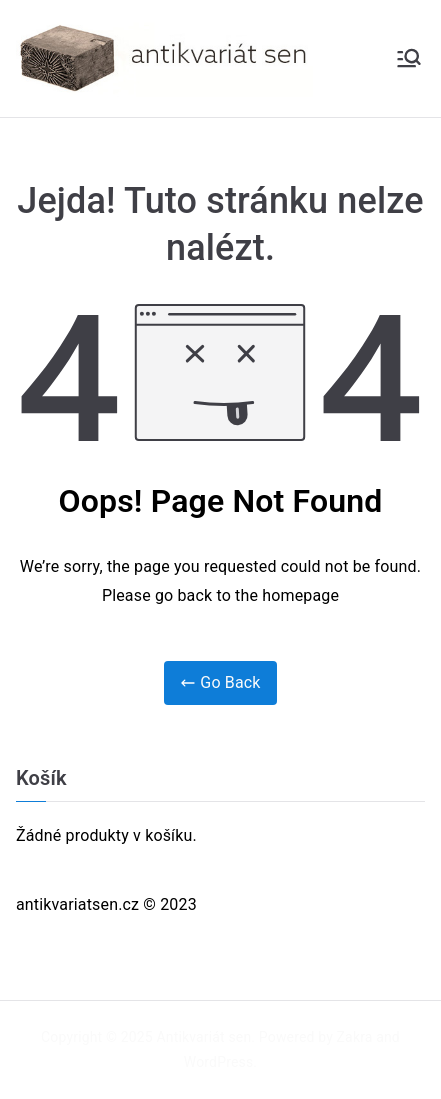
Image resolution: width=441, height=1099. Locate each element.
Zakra (355, 1037)
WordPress (218, 1062)
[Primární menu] (409, 58)
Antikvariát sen (204, 1037)
